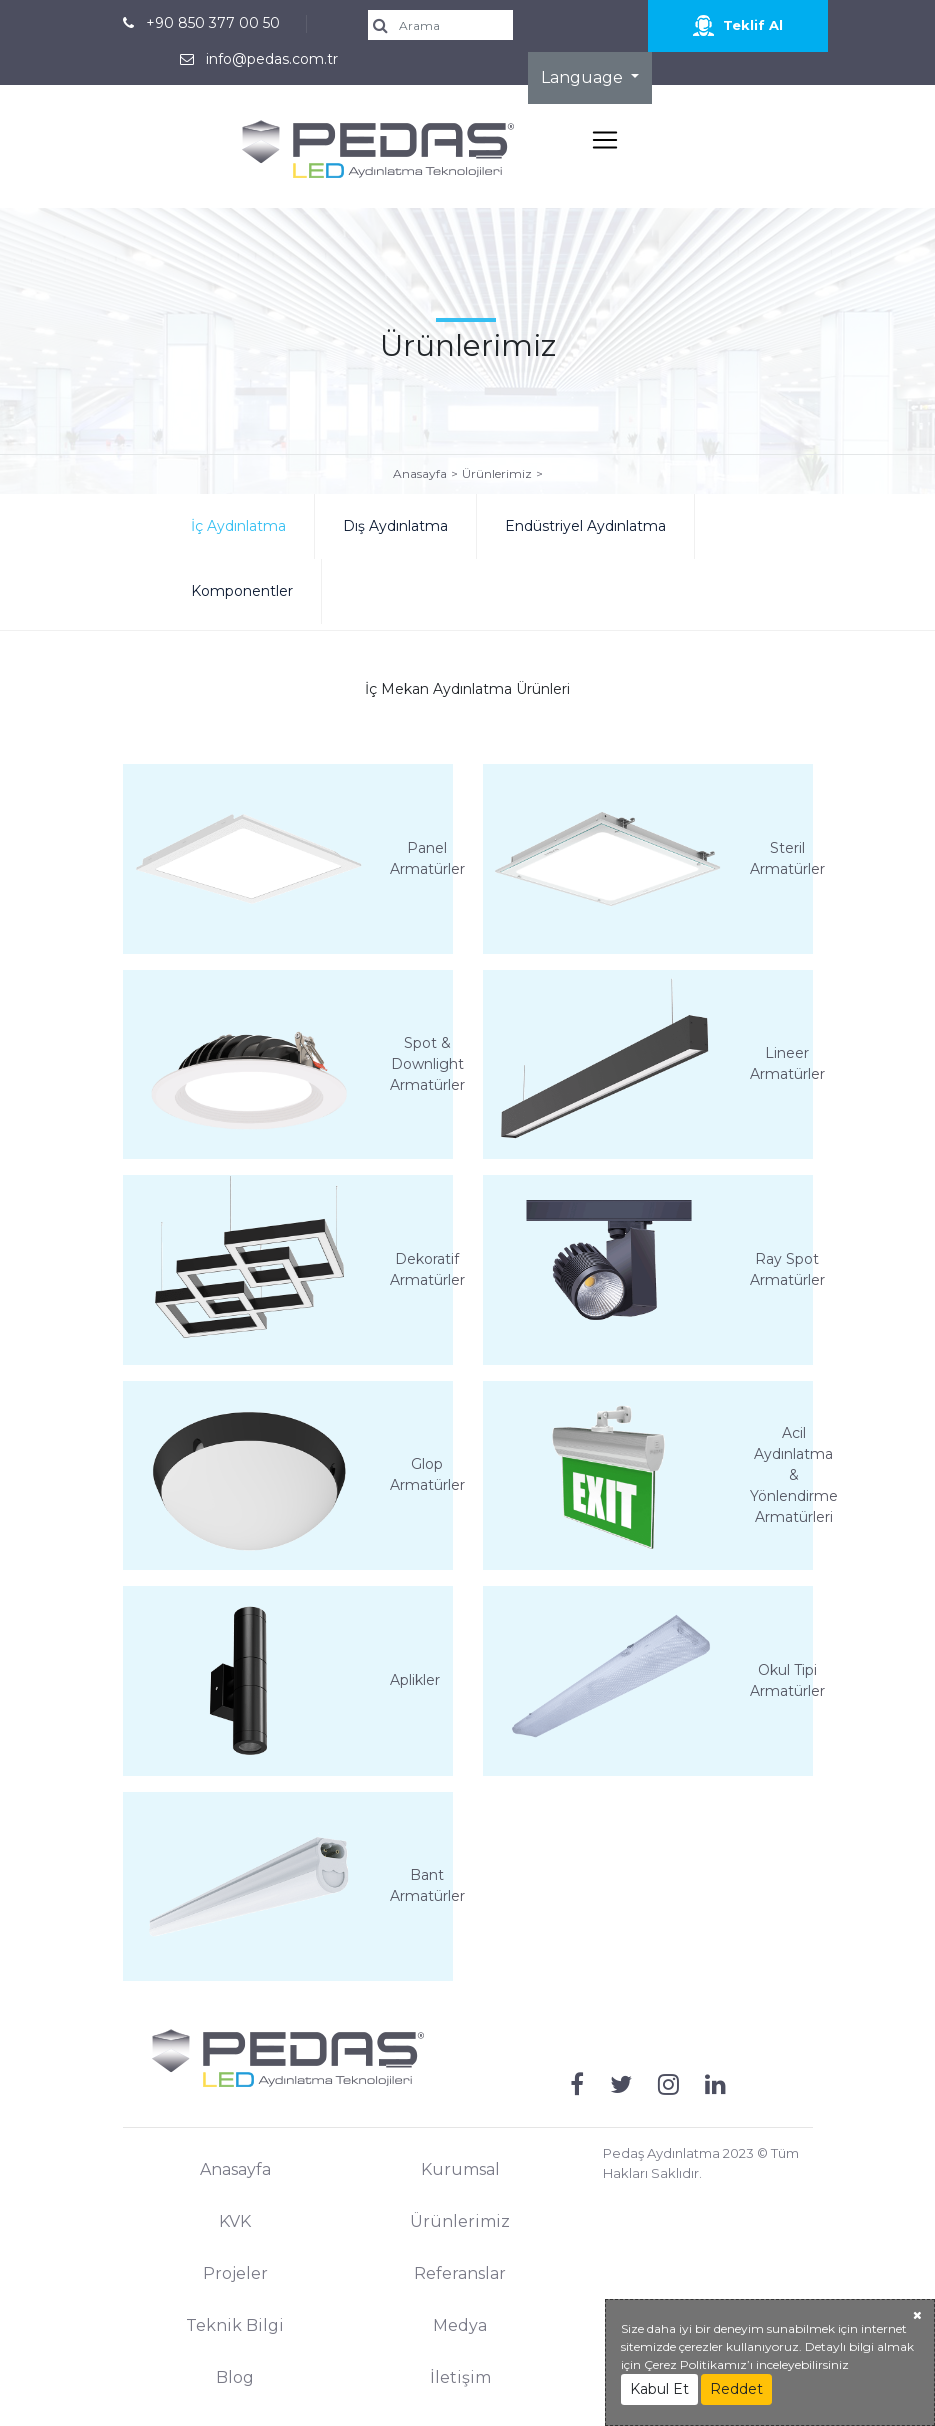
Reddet (736, 2389)
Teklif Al (738, 25)
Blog (235, 2377)
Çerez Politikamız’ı (698, 2364)
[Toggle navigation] (605, 140)
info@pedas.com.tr (272, 59)
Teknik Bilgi (235, 2325)
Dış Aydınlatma (395, 526)
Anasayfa (420, 473)
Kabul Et (659, 2389)
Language (584, 77)
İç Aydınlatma (238, 526)
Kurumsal (460, 2169)
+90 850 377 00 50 (213, 23)
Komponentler (242, 591)
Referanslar (460, 2273)
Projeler (235, 2273)
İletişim (460, 2377)
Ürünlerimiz (497, 473)
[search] (447, 25)
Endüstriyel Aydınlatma (585, 526)
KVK (235, 2221)
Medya (460, 2325)
